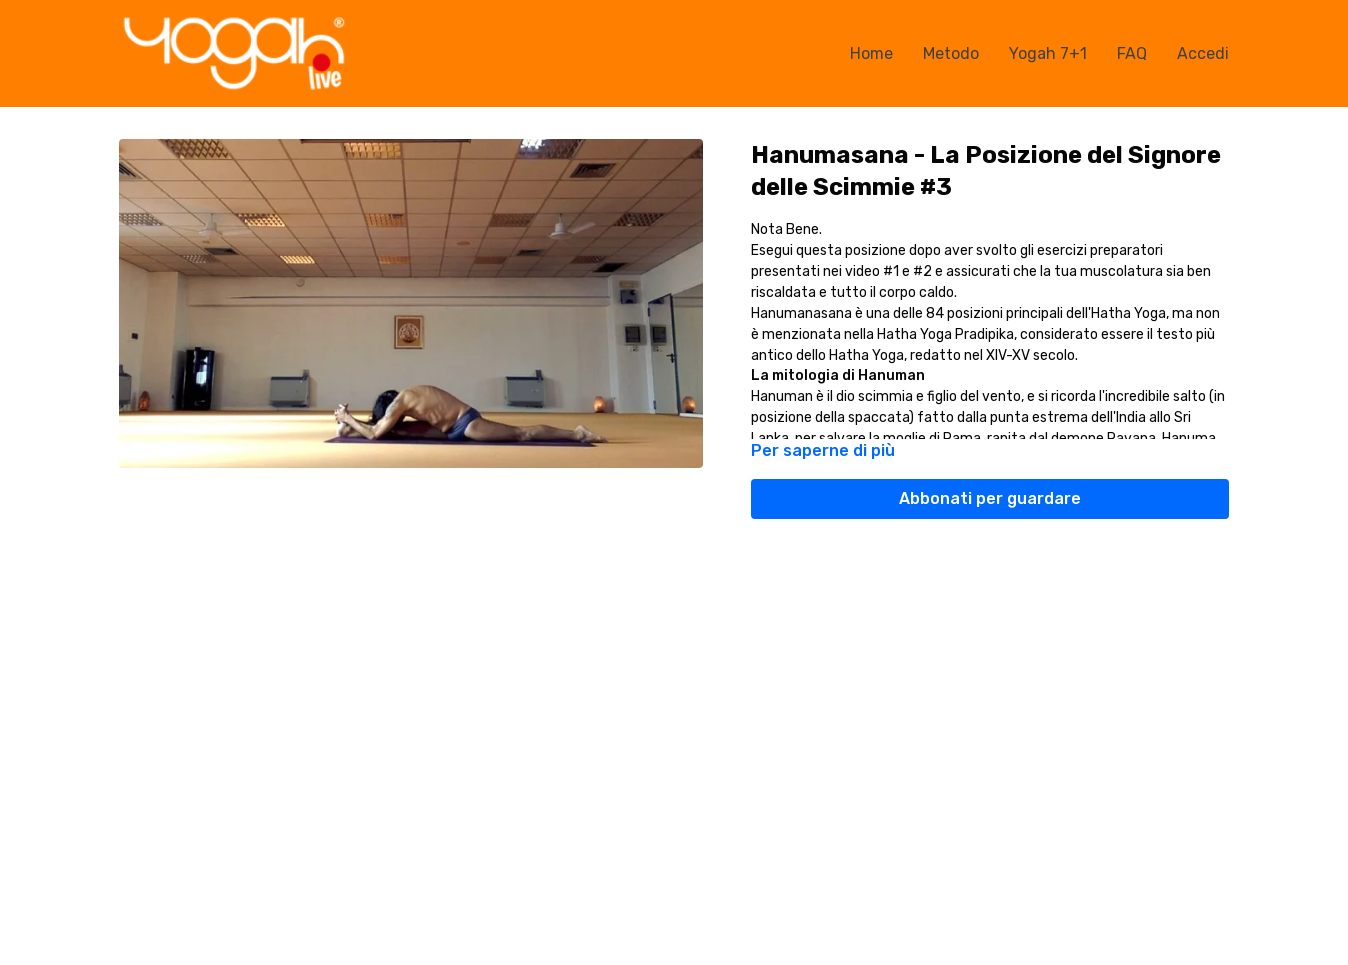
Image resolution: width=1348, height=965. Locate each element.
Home (871, 53)
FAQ (1132, 53)
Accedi (1203, 53)
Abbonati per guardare (990, 498)
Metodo (951, 53)
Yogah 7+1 (1048, 53)
